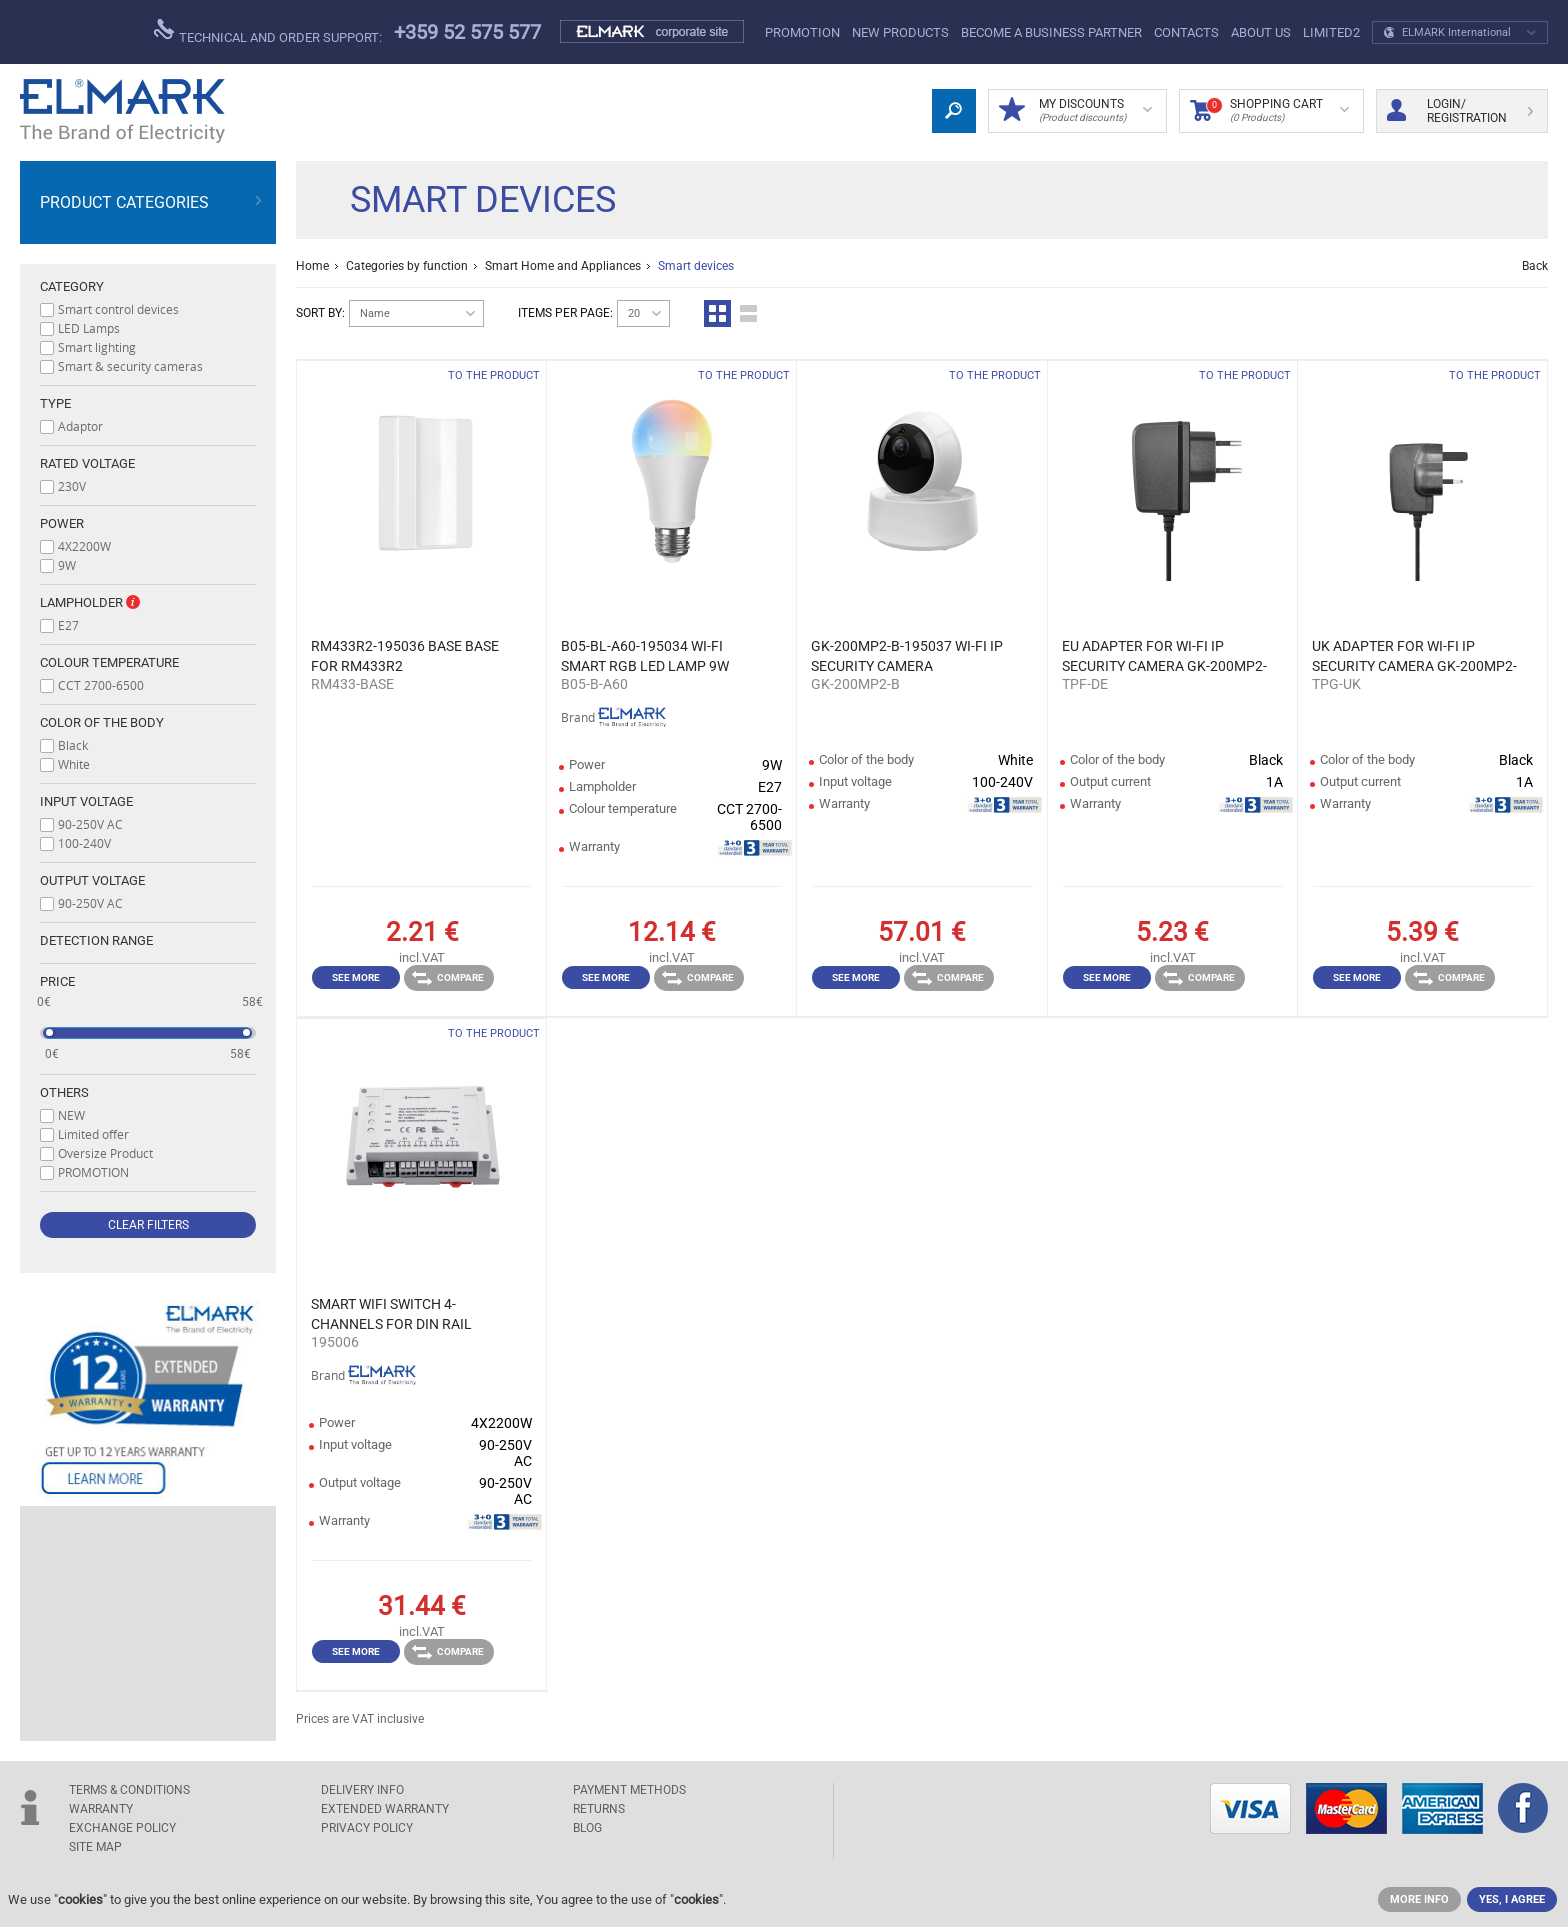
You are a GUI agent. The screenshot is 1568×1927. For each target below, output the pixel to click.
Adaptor (80, 426)
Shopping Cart (1269, 111)
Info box (133, 602)
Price (57, 981)
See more (356, 977)
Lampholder (100, 602)
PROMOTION (802, 32)
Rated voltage (87, 463)
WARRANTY (101, 1809)
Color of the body (102, 722)
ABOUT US (1261, 32)
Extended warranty (385, 1809)
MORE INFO (1419, 1899)
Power (62, 523)
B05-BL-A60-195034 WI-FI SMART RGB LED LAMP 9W (645, 656)
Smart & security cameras (130, 366)
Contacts (1186, 32)
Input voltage (86, 801)
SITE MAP (95, 1847)
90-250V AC (90, 824)
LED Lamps (89, 328)
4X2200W (84, 546)
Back (1535, 266)
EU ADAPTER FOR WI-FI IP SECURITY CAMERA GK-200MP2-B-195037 (1164, 657)
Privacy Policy (367, 1828)
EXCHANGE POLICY (122, 1828)
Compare (448, 978)
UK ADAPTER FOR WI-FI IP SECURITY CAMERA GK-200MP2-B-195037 (1414, 657)
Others (64, 1092)
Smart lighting (97, 347)
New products (900, 32)
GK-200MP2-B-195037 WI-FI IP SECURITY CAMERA (907, 656)
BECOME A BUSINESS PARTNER (1051, 32)
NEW (71, 1115)
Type (55, 403)
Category (72, 286)
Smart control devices (118, 309)
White (74, 764)
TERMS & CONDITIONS (129, 1790)
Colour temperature (109, 662)
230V (72, 486)
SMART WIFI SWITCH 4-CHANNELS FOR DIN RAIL (391, 1314)
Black (73, 745)
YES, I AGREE (1512, 1899)
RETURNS (599, 1809)
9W (67, 565)
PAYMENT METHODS (629, 1790)
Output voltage (92, 880)
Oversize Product (105, 1153)
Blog (587, 1828)
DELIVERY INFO (362, 1790)
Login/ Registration (1460, 111)
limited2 (1331, 32)
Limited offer (93, 1134)
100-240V (84, 843)
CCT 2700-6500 (101, 685)
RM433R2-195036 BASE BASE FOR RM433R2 (405, 656)
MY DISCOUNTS (1075, 111)
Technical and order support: (268, 32)
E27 (68, 625)
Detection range (96, 940)
